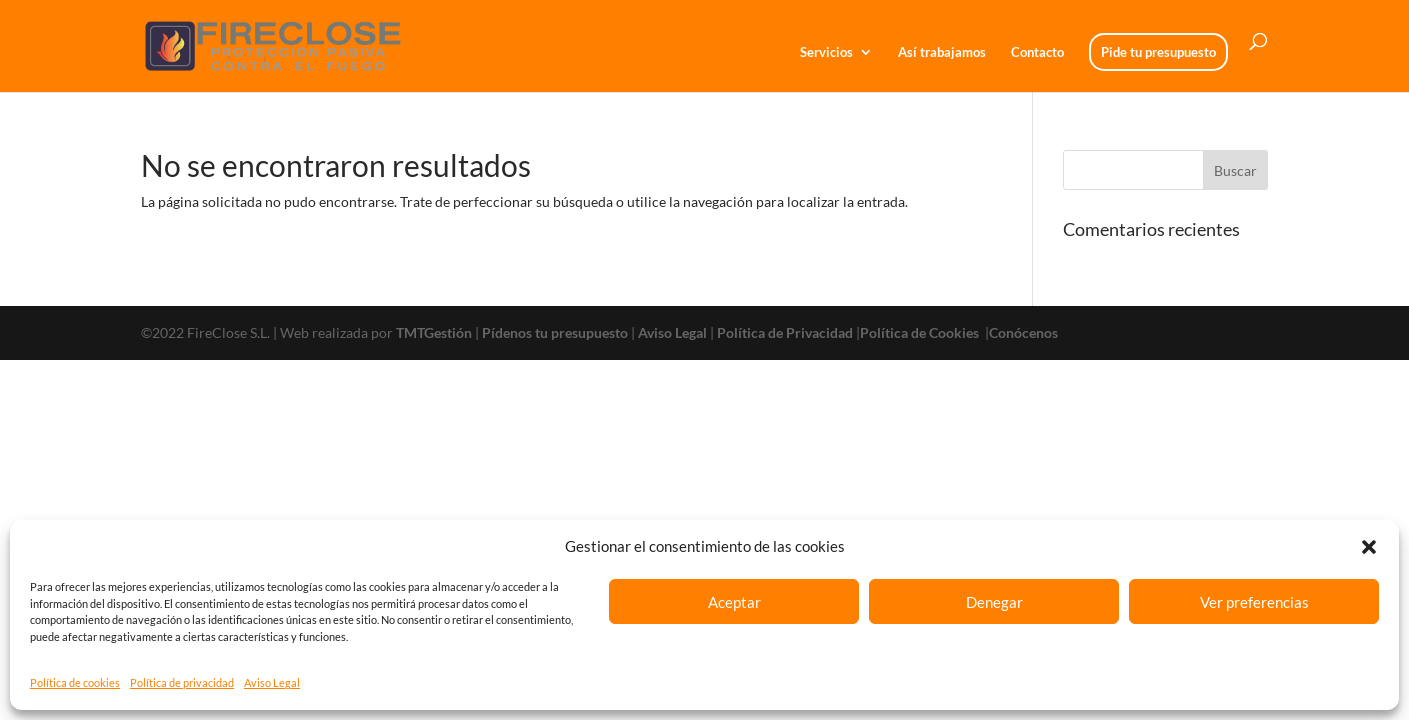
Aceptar (734, 602)
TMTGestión (434, 332)
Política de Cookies (921, 332)
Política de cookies (75, 682)
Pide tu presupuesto (1158, 52)
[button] (1369, 547)
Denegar (994, 602)
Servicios (826, 52)
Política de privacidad (182, 682)
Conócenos (1023, 332)
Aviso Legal (272, 682)
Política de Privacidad (785, 332)
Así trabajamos (942, 52)
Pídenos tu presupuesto (555, 332)
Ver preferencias (1254, 602)
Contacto (1037, 52)
